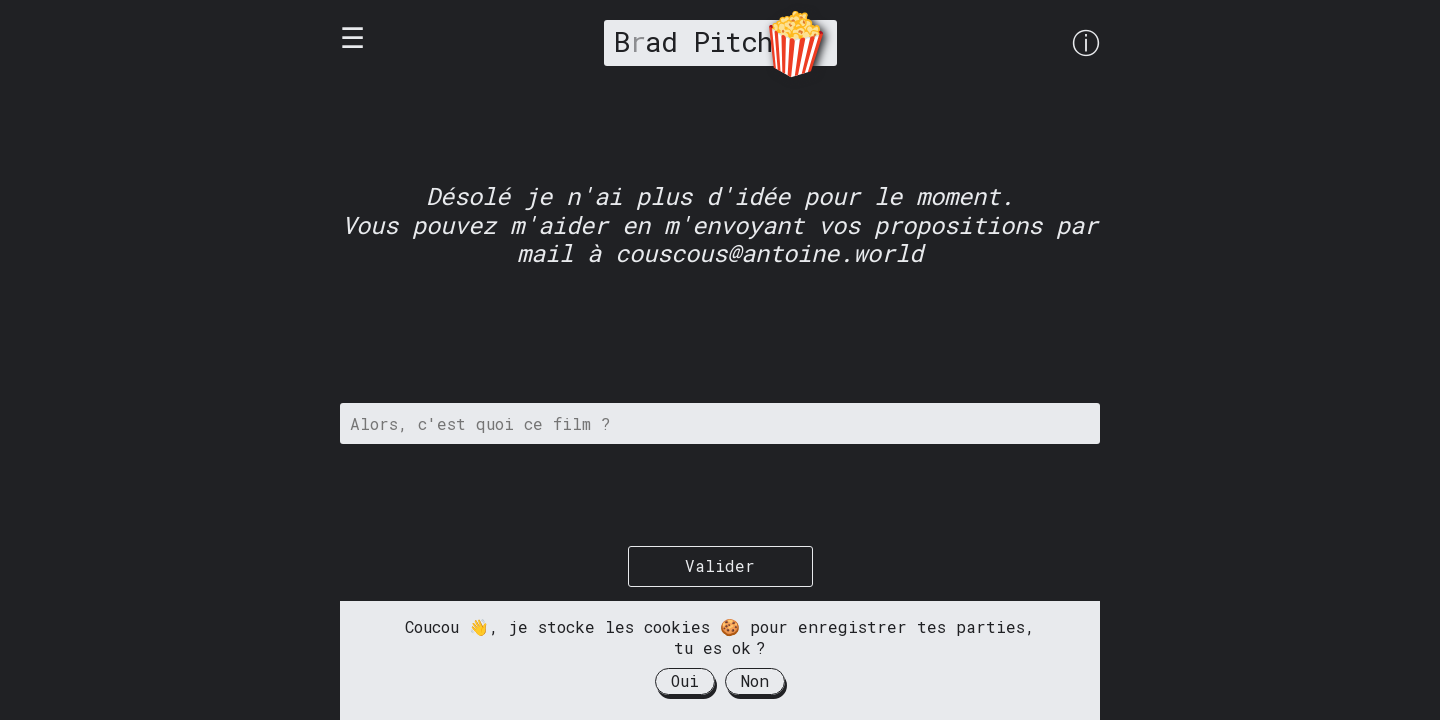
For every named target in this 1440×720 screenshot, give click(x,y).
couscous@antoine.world (769, 253)
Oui (685, 680)
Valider (720, 565)
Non (755, 680)
